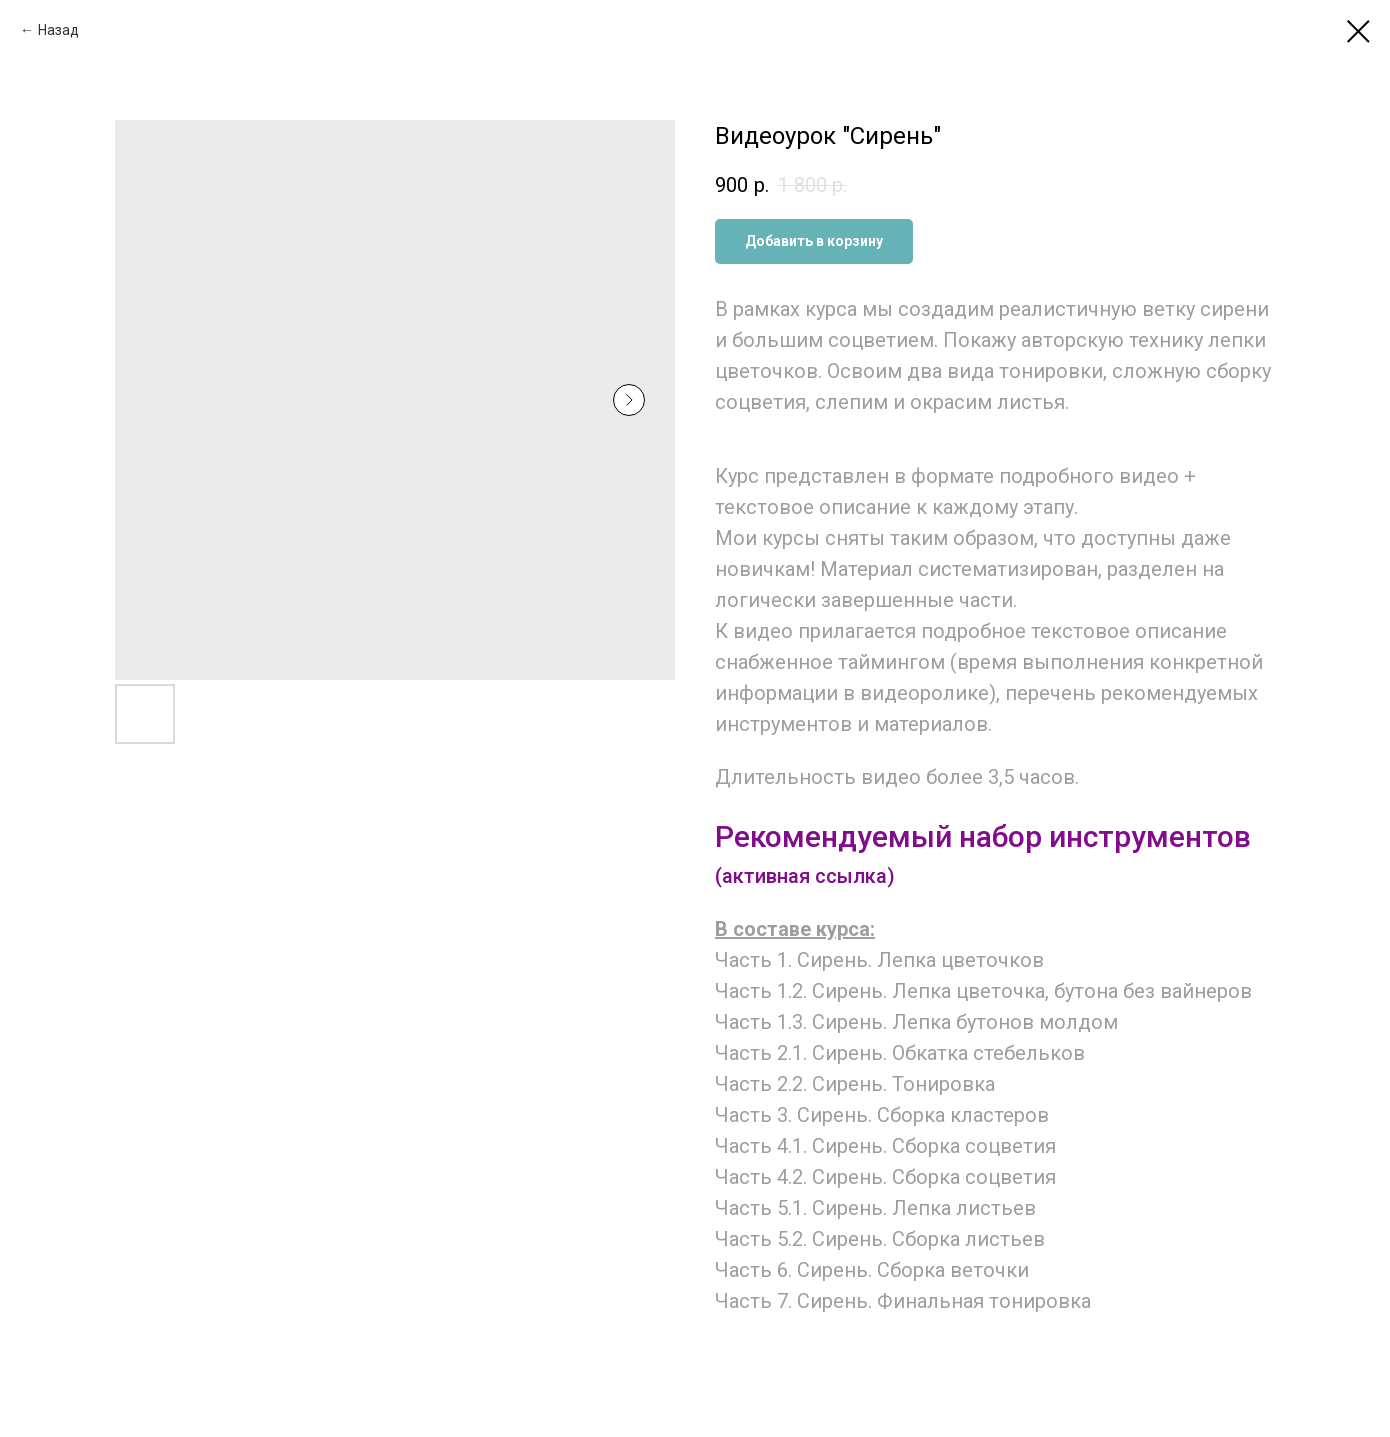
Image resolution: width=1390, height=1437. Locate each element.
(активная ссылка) (805, 876)
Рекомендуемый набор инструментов (983, 836)
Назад (58, 30)
